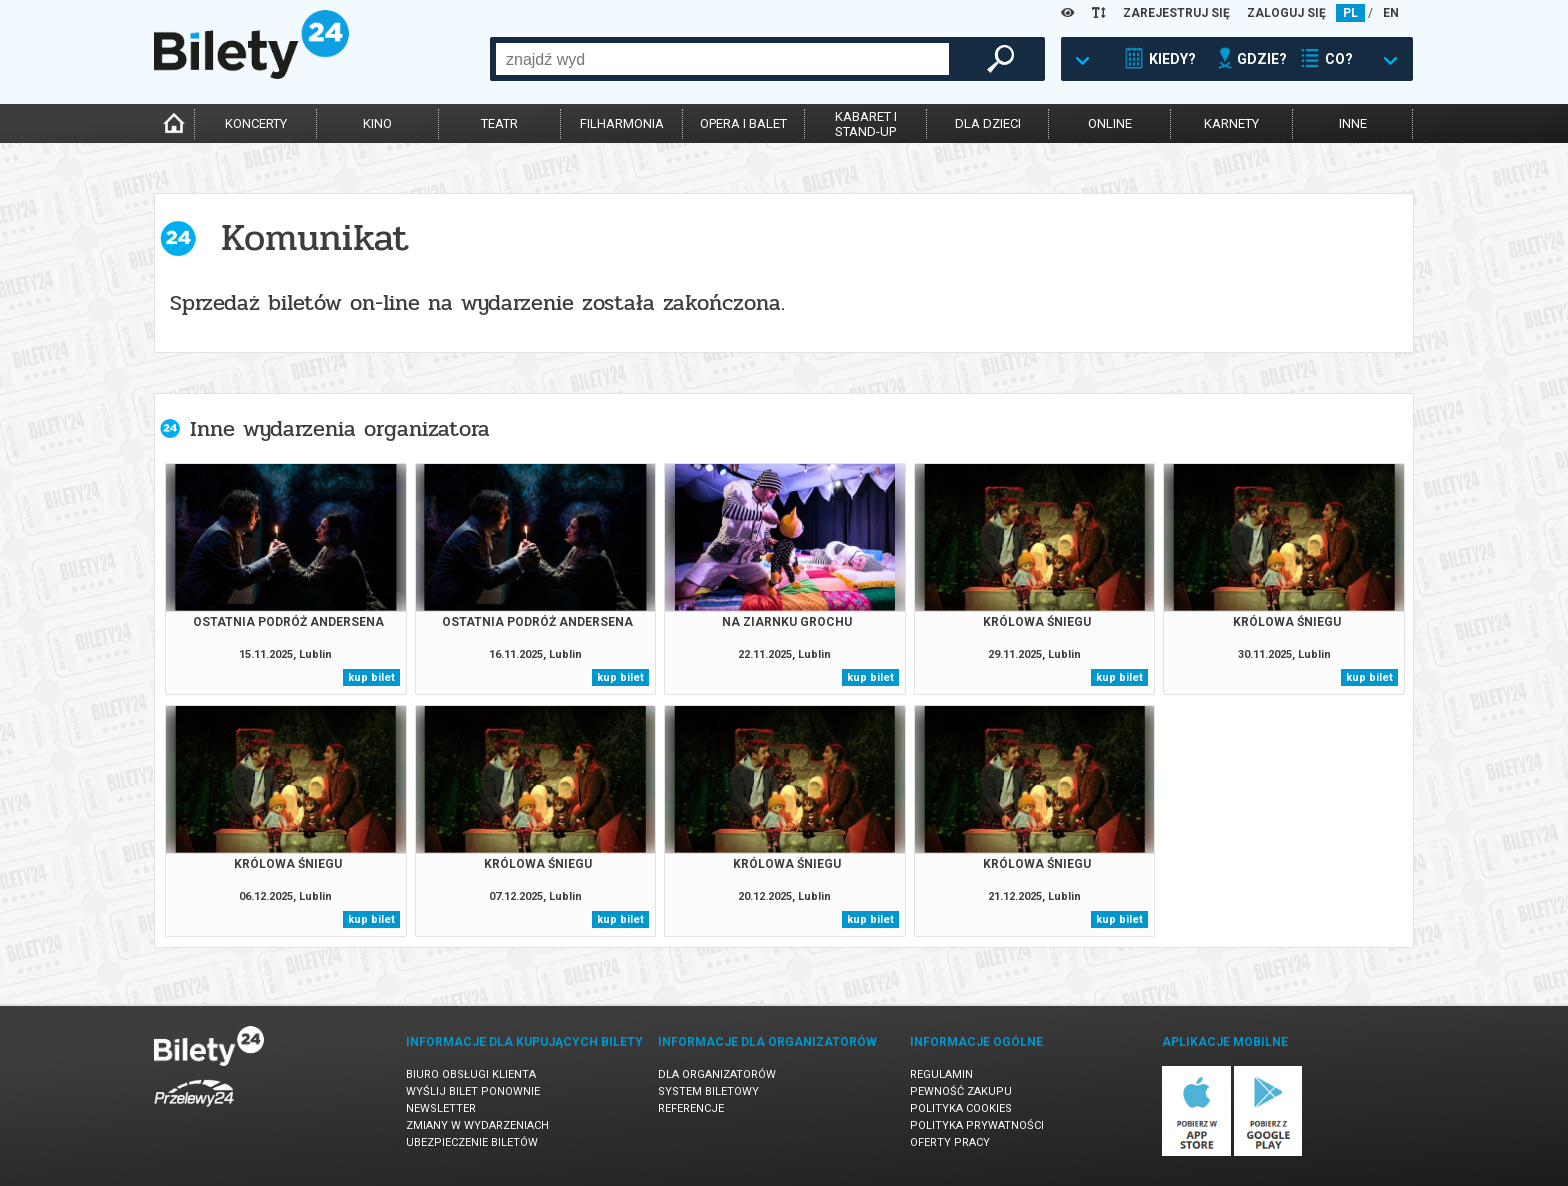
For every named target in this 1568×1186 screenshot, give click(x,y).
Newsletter (441, 1108)
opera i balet (743, 123)
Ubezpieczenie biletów (472, 1142)
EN (1391, 13)
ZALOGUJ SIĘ (1286, 13)
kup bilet (371, 677)
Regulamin (941, 1074)
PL (1350, 13)
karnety (1231, 123)
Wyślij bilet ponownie (473, 1091)
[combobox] (722, 59)
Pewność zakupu (961, 1091)
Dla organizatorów (717, 1074)
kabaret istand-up (866, 124)
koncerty (256, 123)
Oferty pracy (950, 1142)
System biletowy (708, 1091)
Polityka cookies (961, 1108)
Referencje (691, 1108)
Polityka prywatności (977, 1125)
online (1110, 123)
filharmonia (622, 123)
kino (377, 123)
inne (1353, 123)
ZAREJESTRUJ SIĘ (1176, 13)
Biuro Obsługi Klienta (471, 1074)
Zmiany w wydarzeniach (477, 1125)
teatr (499, 123)
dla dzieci (988, 123)
